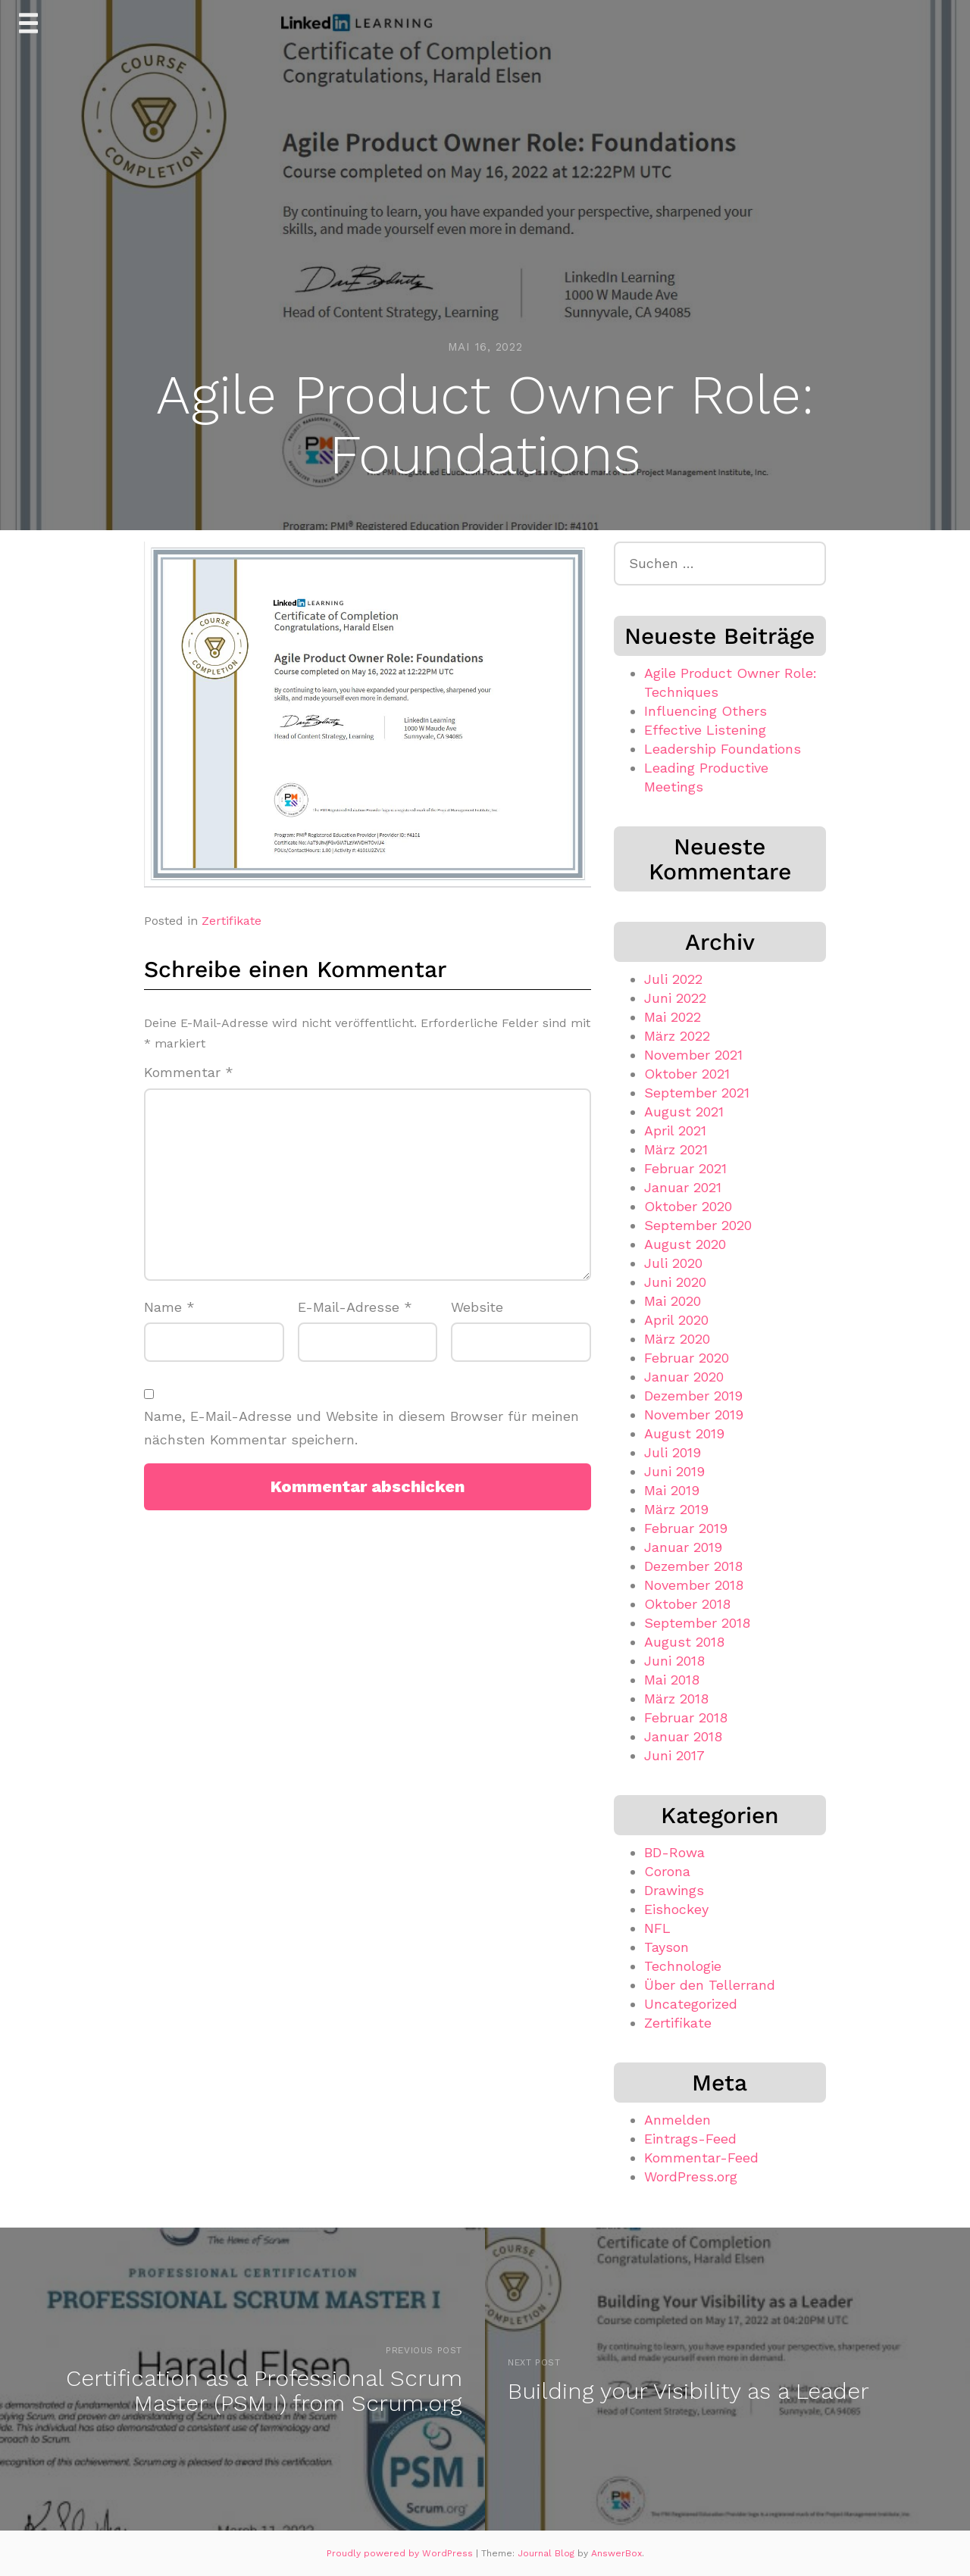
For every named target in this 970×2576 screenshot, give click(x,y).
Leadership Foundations (722, 749)
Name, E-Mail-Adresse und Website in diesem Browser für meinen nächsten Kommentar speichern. (361, 1427)
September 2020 (698, 1225)
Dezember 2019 (693, 1396)
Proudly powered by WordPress (401, 2553)
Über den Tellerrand (709, 1985)
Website (477, 1307)
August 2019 (684, 1433)
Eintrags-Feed (690, 2139)
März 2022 (677, 1036)
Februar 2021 (685, 1168)
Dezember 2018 (693, 1566)
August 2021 (684, 1111)
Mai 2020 (672, 1301)
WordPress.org (690, 2176)
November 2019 (693, 1414)
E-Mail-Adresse (355, 1307)
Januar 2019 (683, 1547)
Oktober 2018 (687, 1604)
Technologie (682, 1966)
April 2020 (676, 1320)
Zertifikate (231, 920)
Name (169, 1307)
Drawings (674, 1890)
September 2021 (696, 1093)
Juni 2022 (675, 998)
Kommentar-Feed (701, 2157)
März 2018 (676, 1698)
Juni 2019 (674, 1471)
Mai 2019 (671, 1490)
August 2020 (685, 1244)
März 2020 (677, 1339)
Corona (667, 1871)
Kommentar (188, 1072)
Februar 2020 (686, 1358)
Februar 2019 (686, 1528)
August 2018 (684, 1642)
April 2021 (675, 1130)
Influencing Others (705, 711)
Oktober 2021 (687, 1074)
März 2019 (676, 1509)
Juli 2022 (673, 979)
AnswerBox (616, 2553)
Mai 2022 (672, 1017)
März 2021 (676, 1149)
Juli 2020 (673, 1263)
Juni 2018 (674, 1661)
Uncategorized (690, 2004)
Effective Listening (705, 730)
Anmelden (677, 2120)
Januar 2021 (682, 1187)
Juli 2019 (672, 1452)
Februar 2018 (686, 1717)
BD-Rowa (674, 1852)
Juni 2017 (674, 1755)
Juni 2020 (675, 1282)
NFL (657, 1928)
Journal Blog (547, 2553)
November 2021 (693, 1055)
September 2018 (697, 1623)
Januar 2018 (683, 1736)
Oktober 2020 (688, 1206)
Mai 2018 (671, 1680)
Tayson (666, 1947)
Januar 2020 (684, 1377)
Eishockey (676, 1909)
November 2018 (693, 1585)
